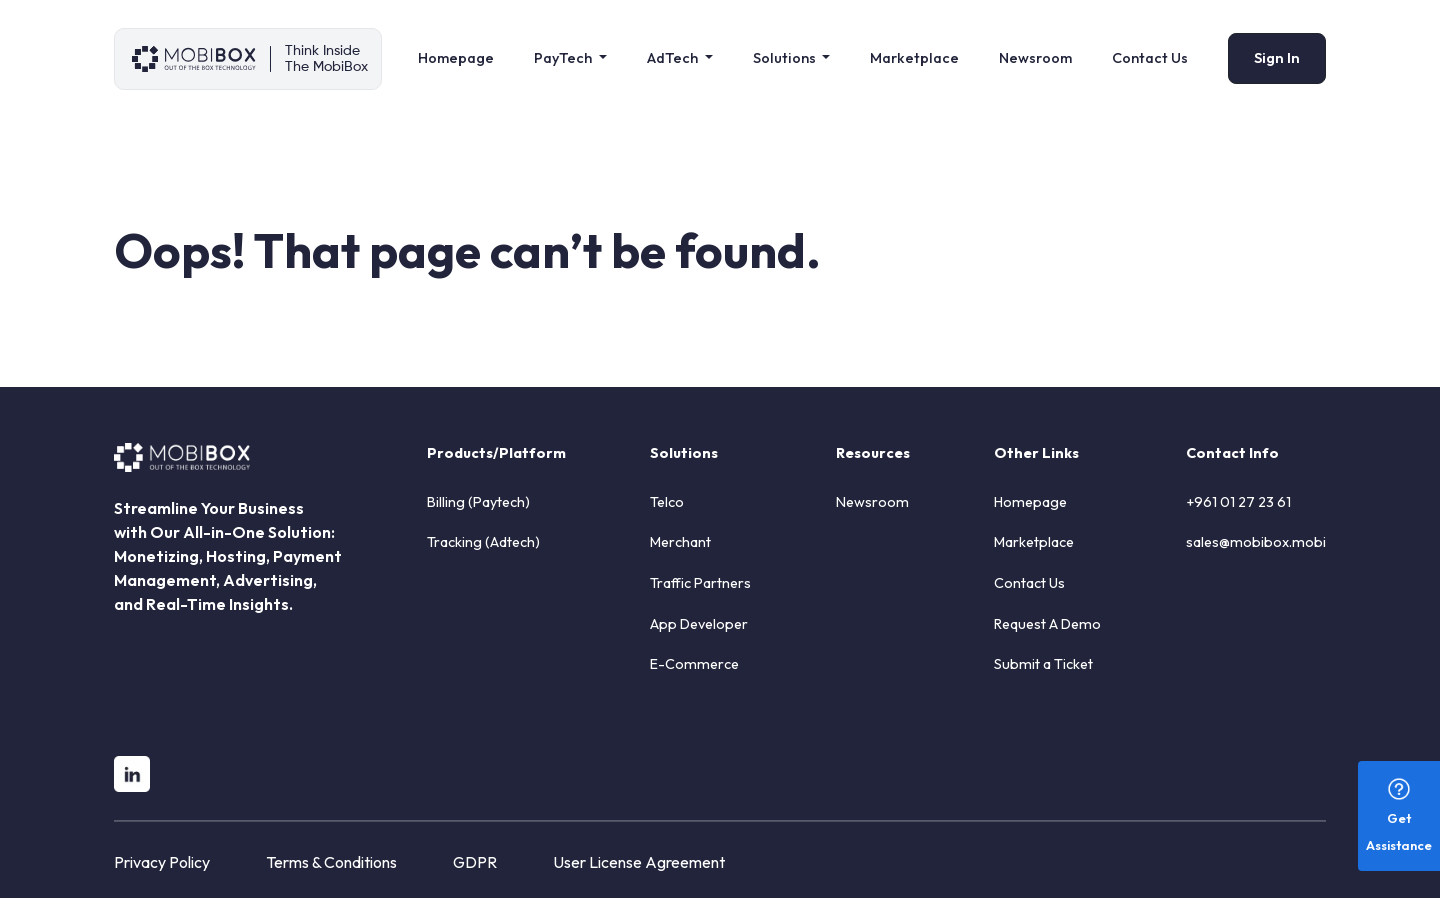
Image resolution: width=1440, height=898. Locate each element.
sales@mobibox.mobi (1256, 542)
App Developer (699, 624)
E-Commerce (694, 664)
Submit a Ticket (1043, 664)
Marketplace (914, 58)
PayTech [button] (564, 58)
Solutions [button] (786, 58)
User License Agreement (639, 862)
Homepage (456, 58)
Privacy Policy (162, 862)
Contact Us (1150, 58)
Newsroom (1035, 58)
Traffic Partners (700, 583)
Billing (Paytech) (478, 502)
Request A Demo (1047, 624)
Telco (667, 502)
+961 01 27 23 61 (1238, 502)
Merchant (680, 542)
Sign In (1277, 58)
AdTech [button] (674, 58)
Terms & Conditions (331, 862)
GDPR (475, 862)
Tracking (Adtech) (483, 542)
